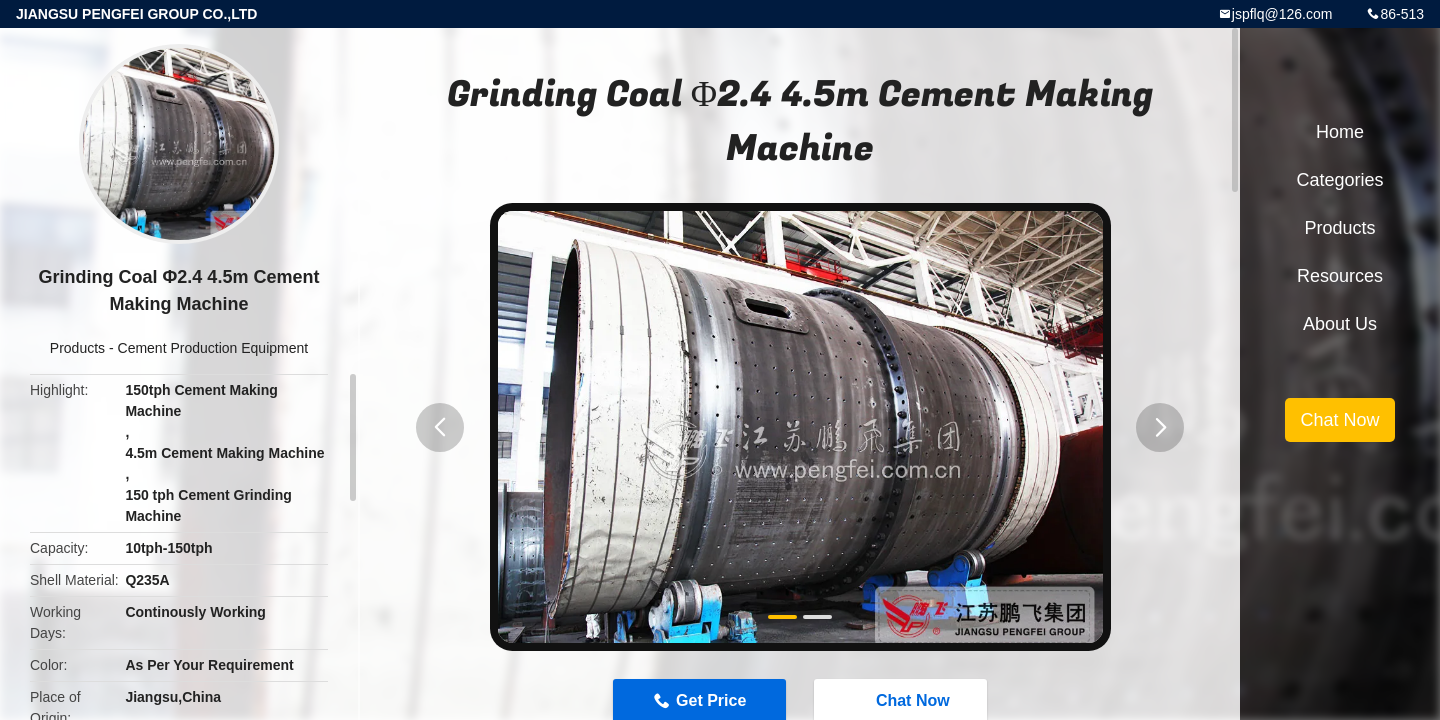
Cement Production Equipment (213, 348)
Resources (1340, 276)
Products (77, 348)
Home (1340, 132)
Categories (1339, 180)
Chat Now (1339, 420)
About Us (1340, 324)
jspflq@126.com (1282, 14)
